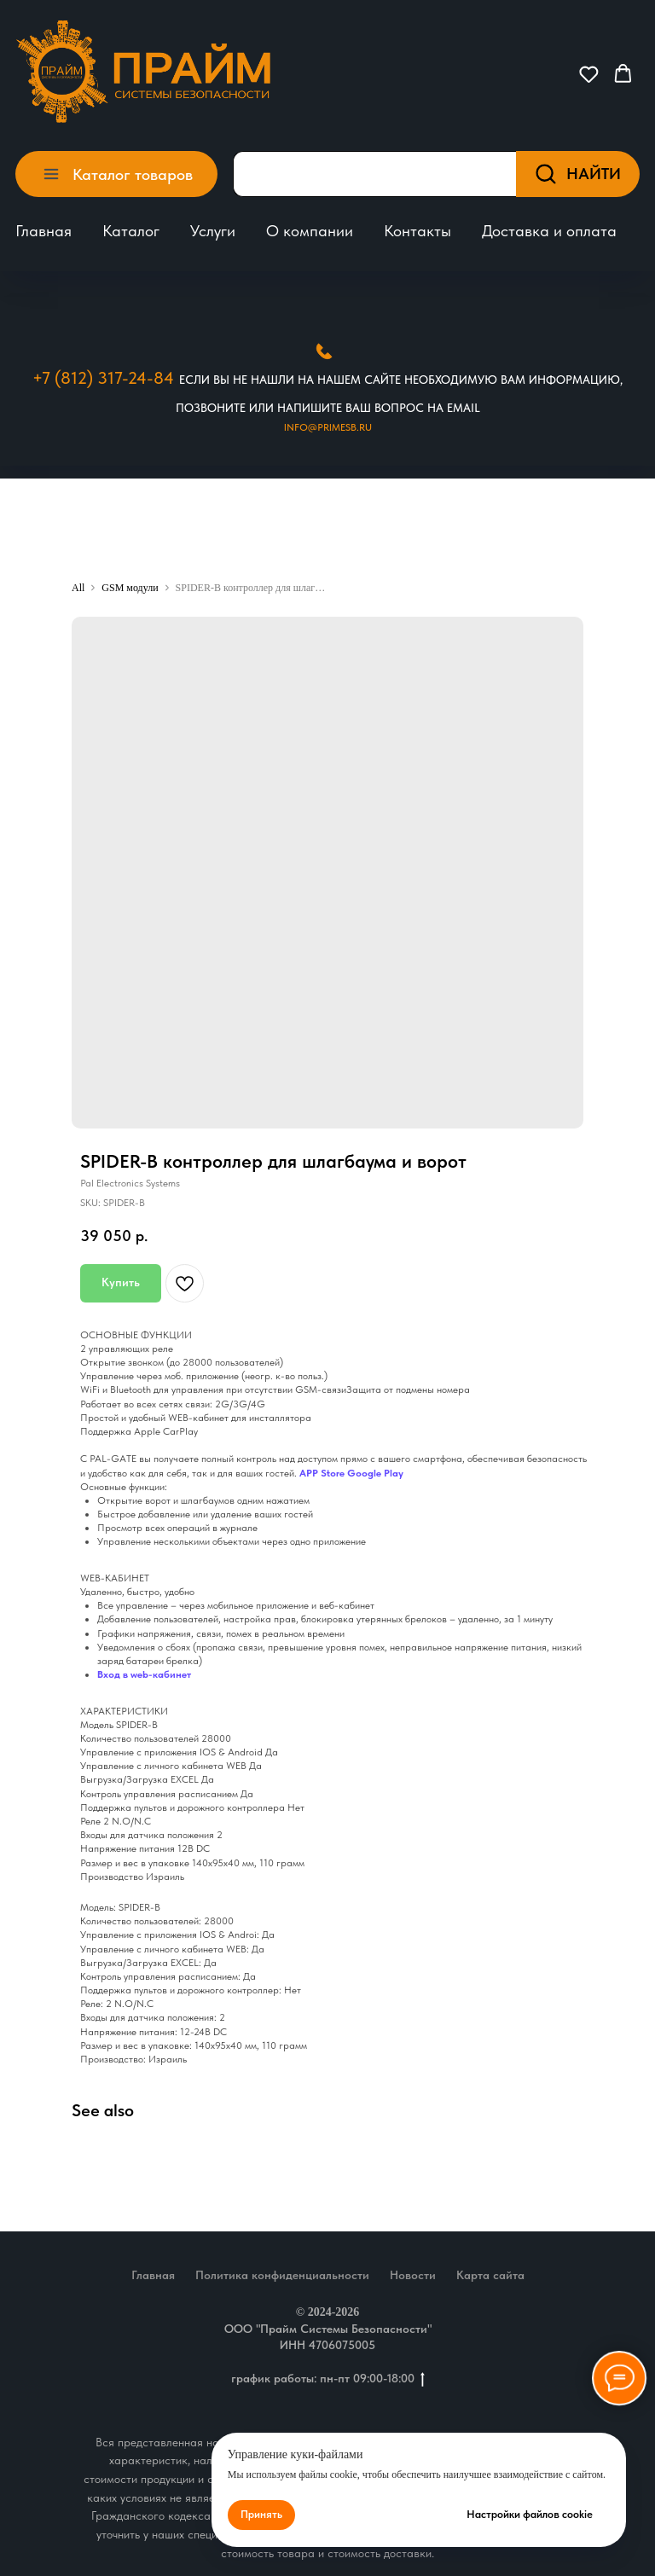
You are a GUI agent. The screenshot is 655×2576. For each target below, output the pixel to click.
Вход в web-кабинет (144, 1674)
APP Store (322, 1473)
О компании (309, 231)
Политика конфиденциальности (282, 2275)
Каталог (130, 231)
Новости (413, 2275)
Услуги (212, 231)
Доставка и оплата (549, 231)
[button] (589, 74)
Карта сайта (490, 2275)
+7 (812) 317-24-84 (103, 378)
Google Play (375, 1473)
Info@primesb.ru (328, 427)
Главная (43, 231)
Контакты (417, 231)
